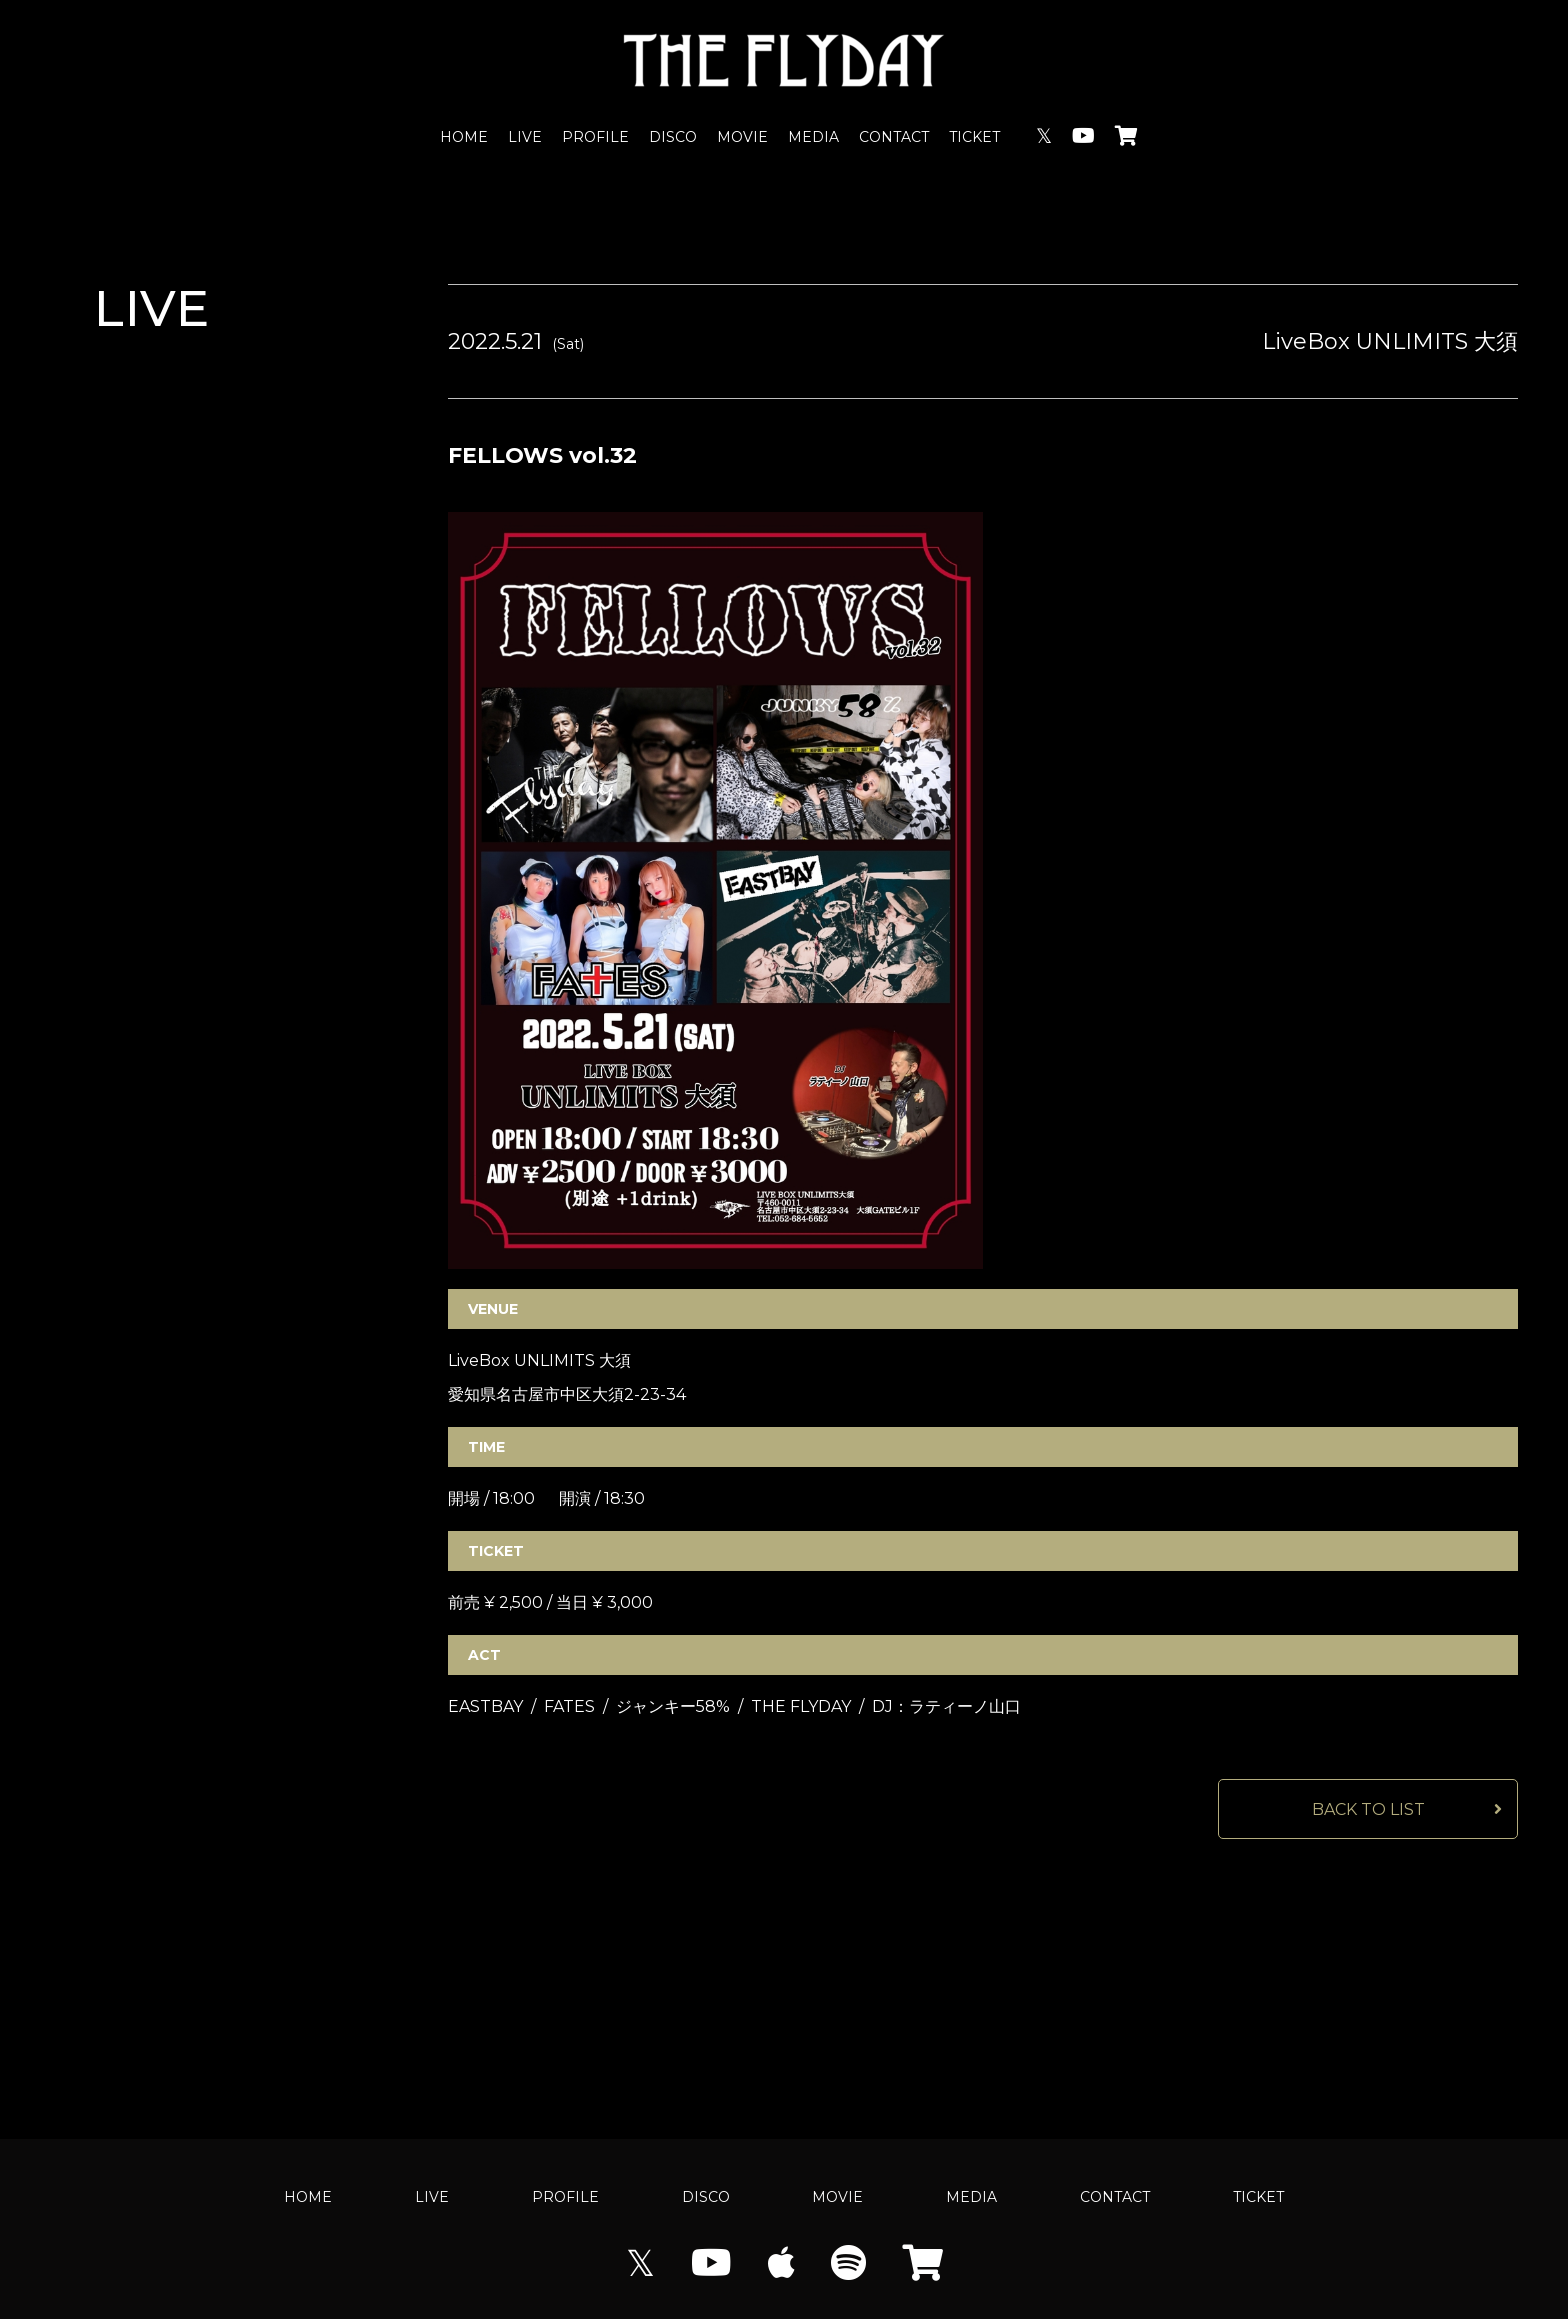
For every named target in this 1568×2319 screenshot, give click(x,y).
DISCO (673, 137)
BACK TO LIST (1368, 1809)
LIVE (525, 137)
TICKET (974, 137)
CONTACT (894, 137)
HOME (464, 137)
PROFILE (595, 137)
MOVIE (742, 137)
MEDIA (813, 137)
